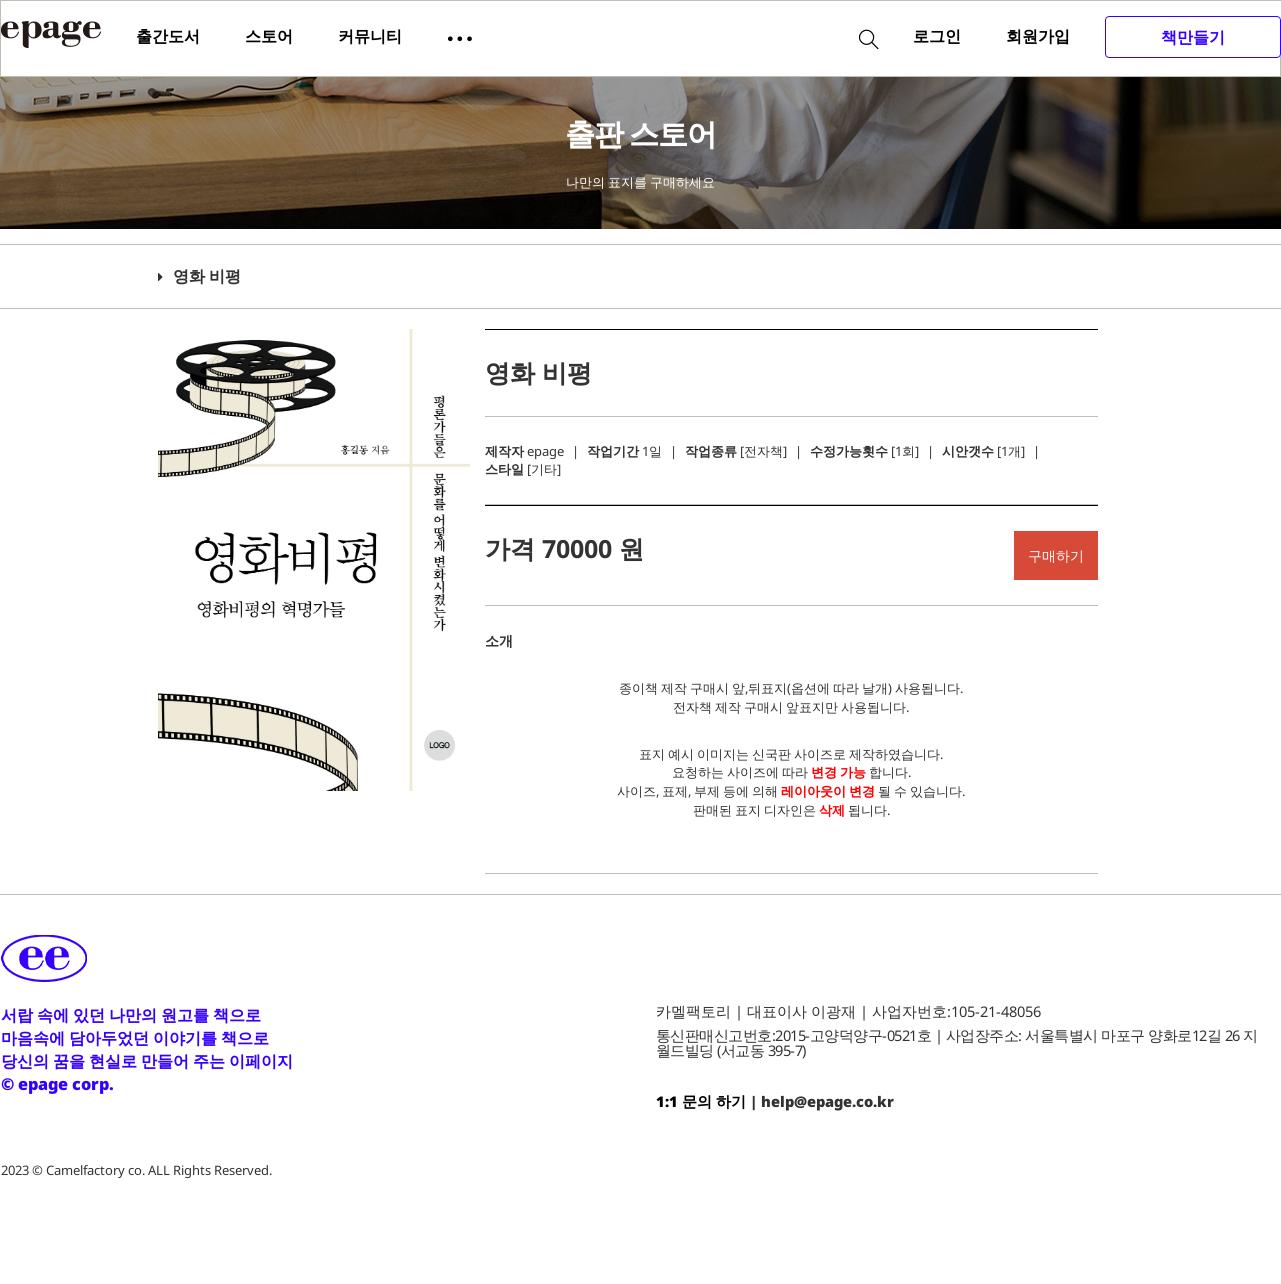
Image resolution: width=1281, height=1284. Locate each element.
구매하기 (1056, 555)
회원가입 (1038, 36)
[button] (460, 37)
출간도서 (168, 36)
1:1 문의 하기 (701, 1101)
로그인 (937, 36)
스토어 (269, 36)
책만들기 (1193, 37)
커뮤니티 (370, 36)
